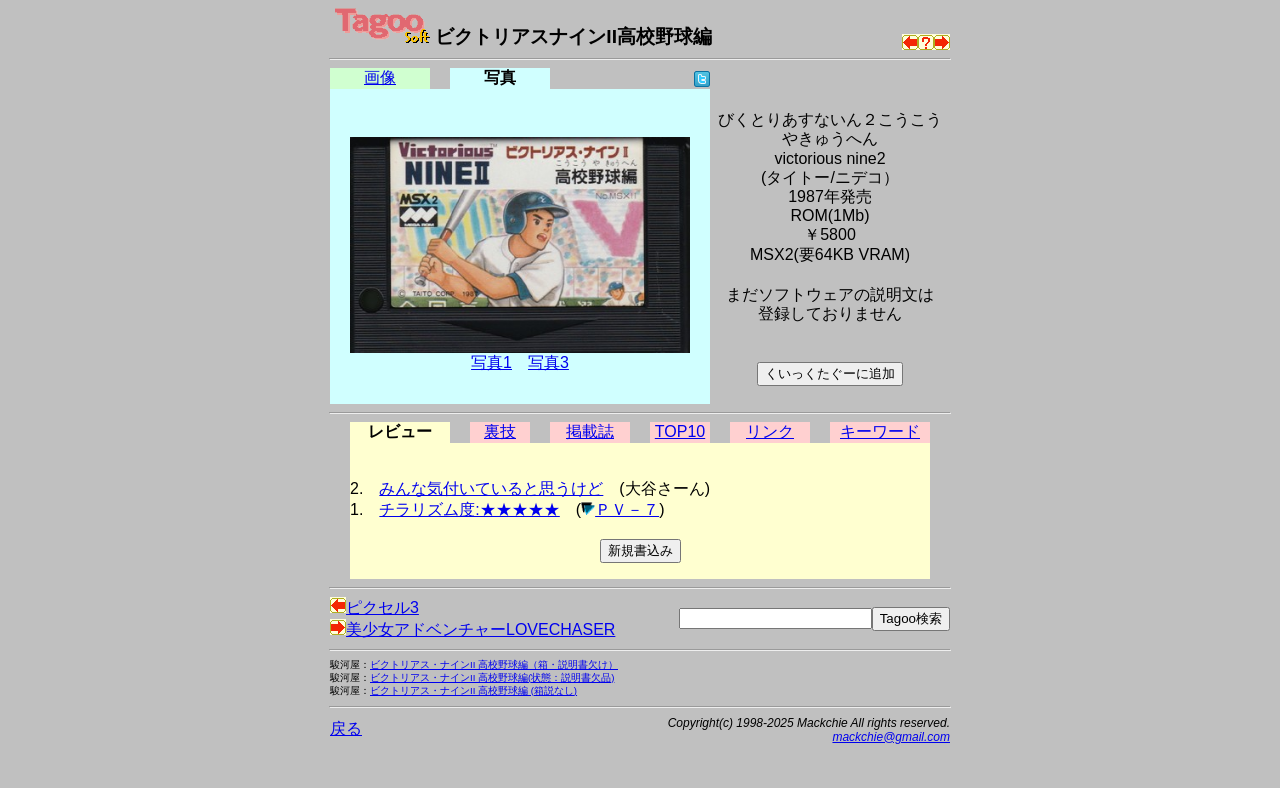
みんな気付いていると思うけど (491, 488)
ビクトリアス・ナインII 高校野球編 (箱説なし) (473, 690)
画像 (380, 77)
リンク (770, 431)
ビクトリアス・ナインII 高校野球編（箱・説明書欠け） (494, 664)
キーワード (880, 431)
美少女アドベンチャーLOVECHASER (472, 629)
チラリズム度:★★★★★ (469, 509)
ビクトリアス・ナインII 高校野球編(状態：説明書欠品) (492, 677)
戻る (346, 728)
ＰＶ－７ (627, 509)
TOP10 (680, 431)
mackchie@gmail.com (891, 737)
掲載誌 (590, 431)
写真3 (548, 362)
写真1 (491, 362)
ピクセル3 (374, 607)
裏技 (500, 431)
